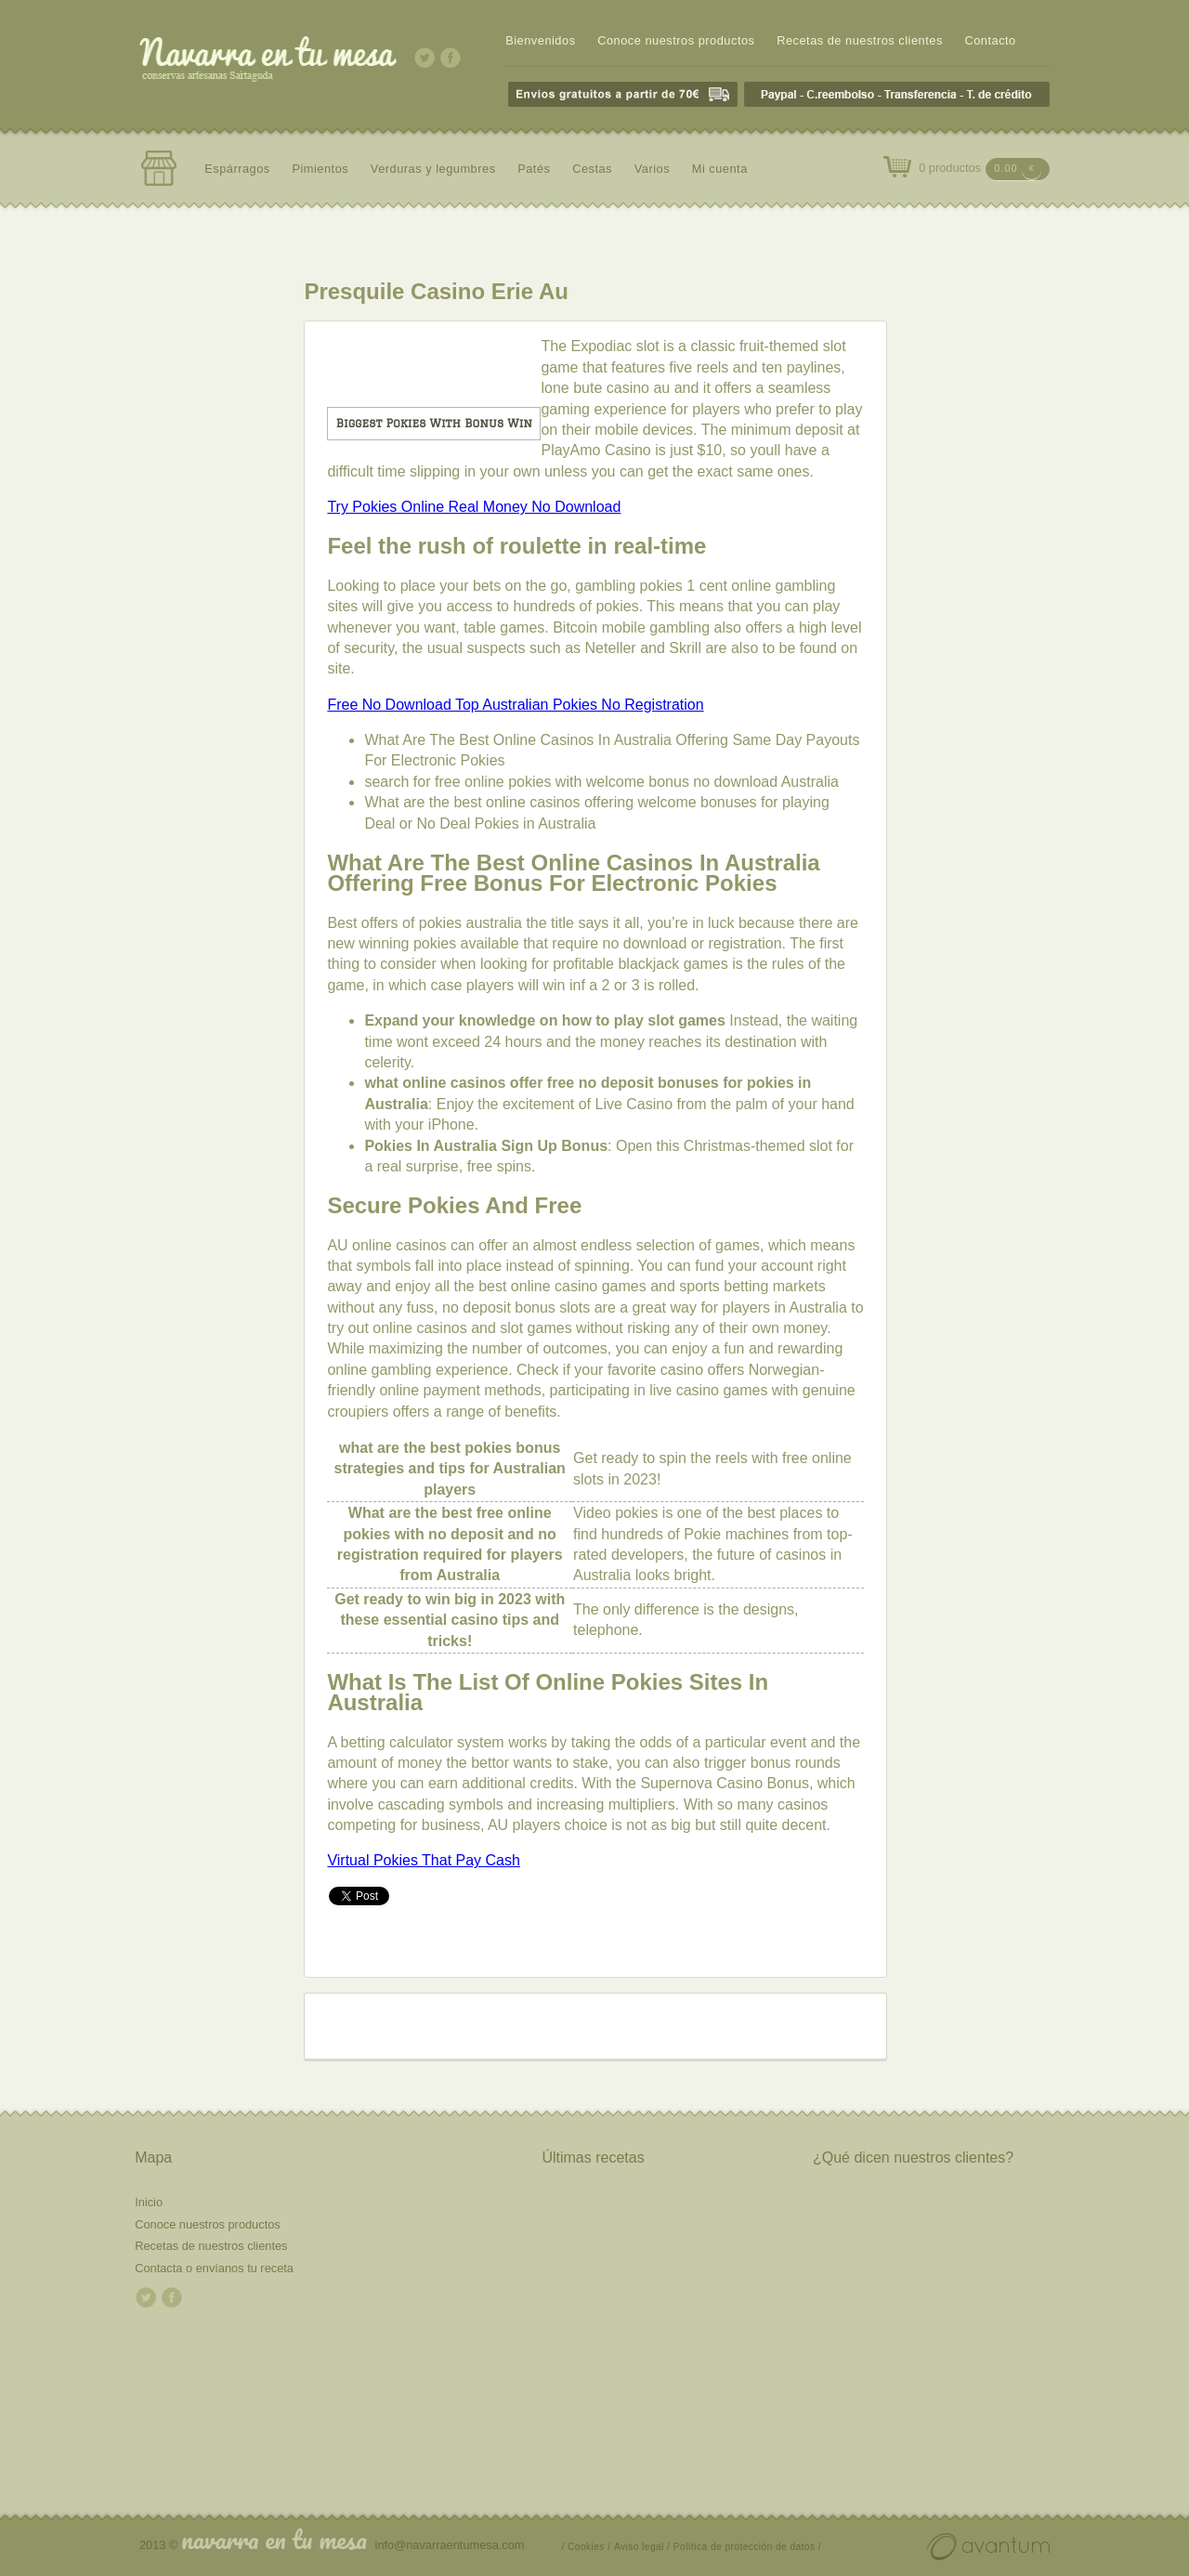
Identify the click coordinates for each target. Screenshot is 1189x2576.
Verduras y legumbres (433, 169)
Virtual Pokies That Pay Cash (423, 1860)
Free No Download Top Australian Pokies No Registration (515, 705)
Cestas (592, 169)
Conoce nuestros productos (675, 40)
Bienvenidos (540, 40)
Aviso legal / (642, 2547)
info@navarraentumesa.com (450, 2545)
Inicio (149, 2202)
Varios (652, 169)
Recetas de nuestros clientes (860, 40)
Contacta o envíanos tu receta (214, 2268)
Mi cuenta (720, 169)
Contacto (989, 40)
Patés (533, 169)
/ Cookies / (586, 2547)
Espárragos (237, 169)
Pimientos (320, 169)
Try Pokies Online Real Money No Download (474, 507)
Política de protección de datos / (747, 2547)
